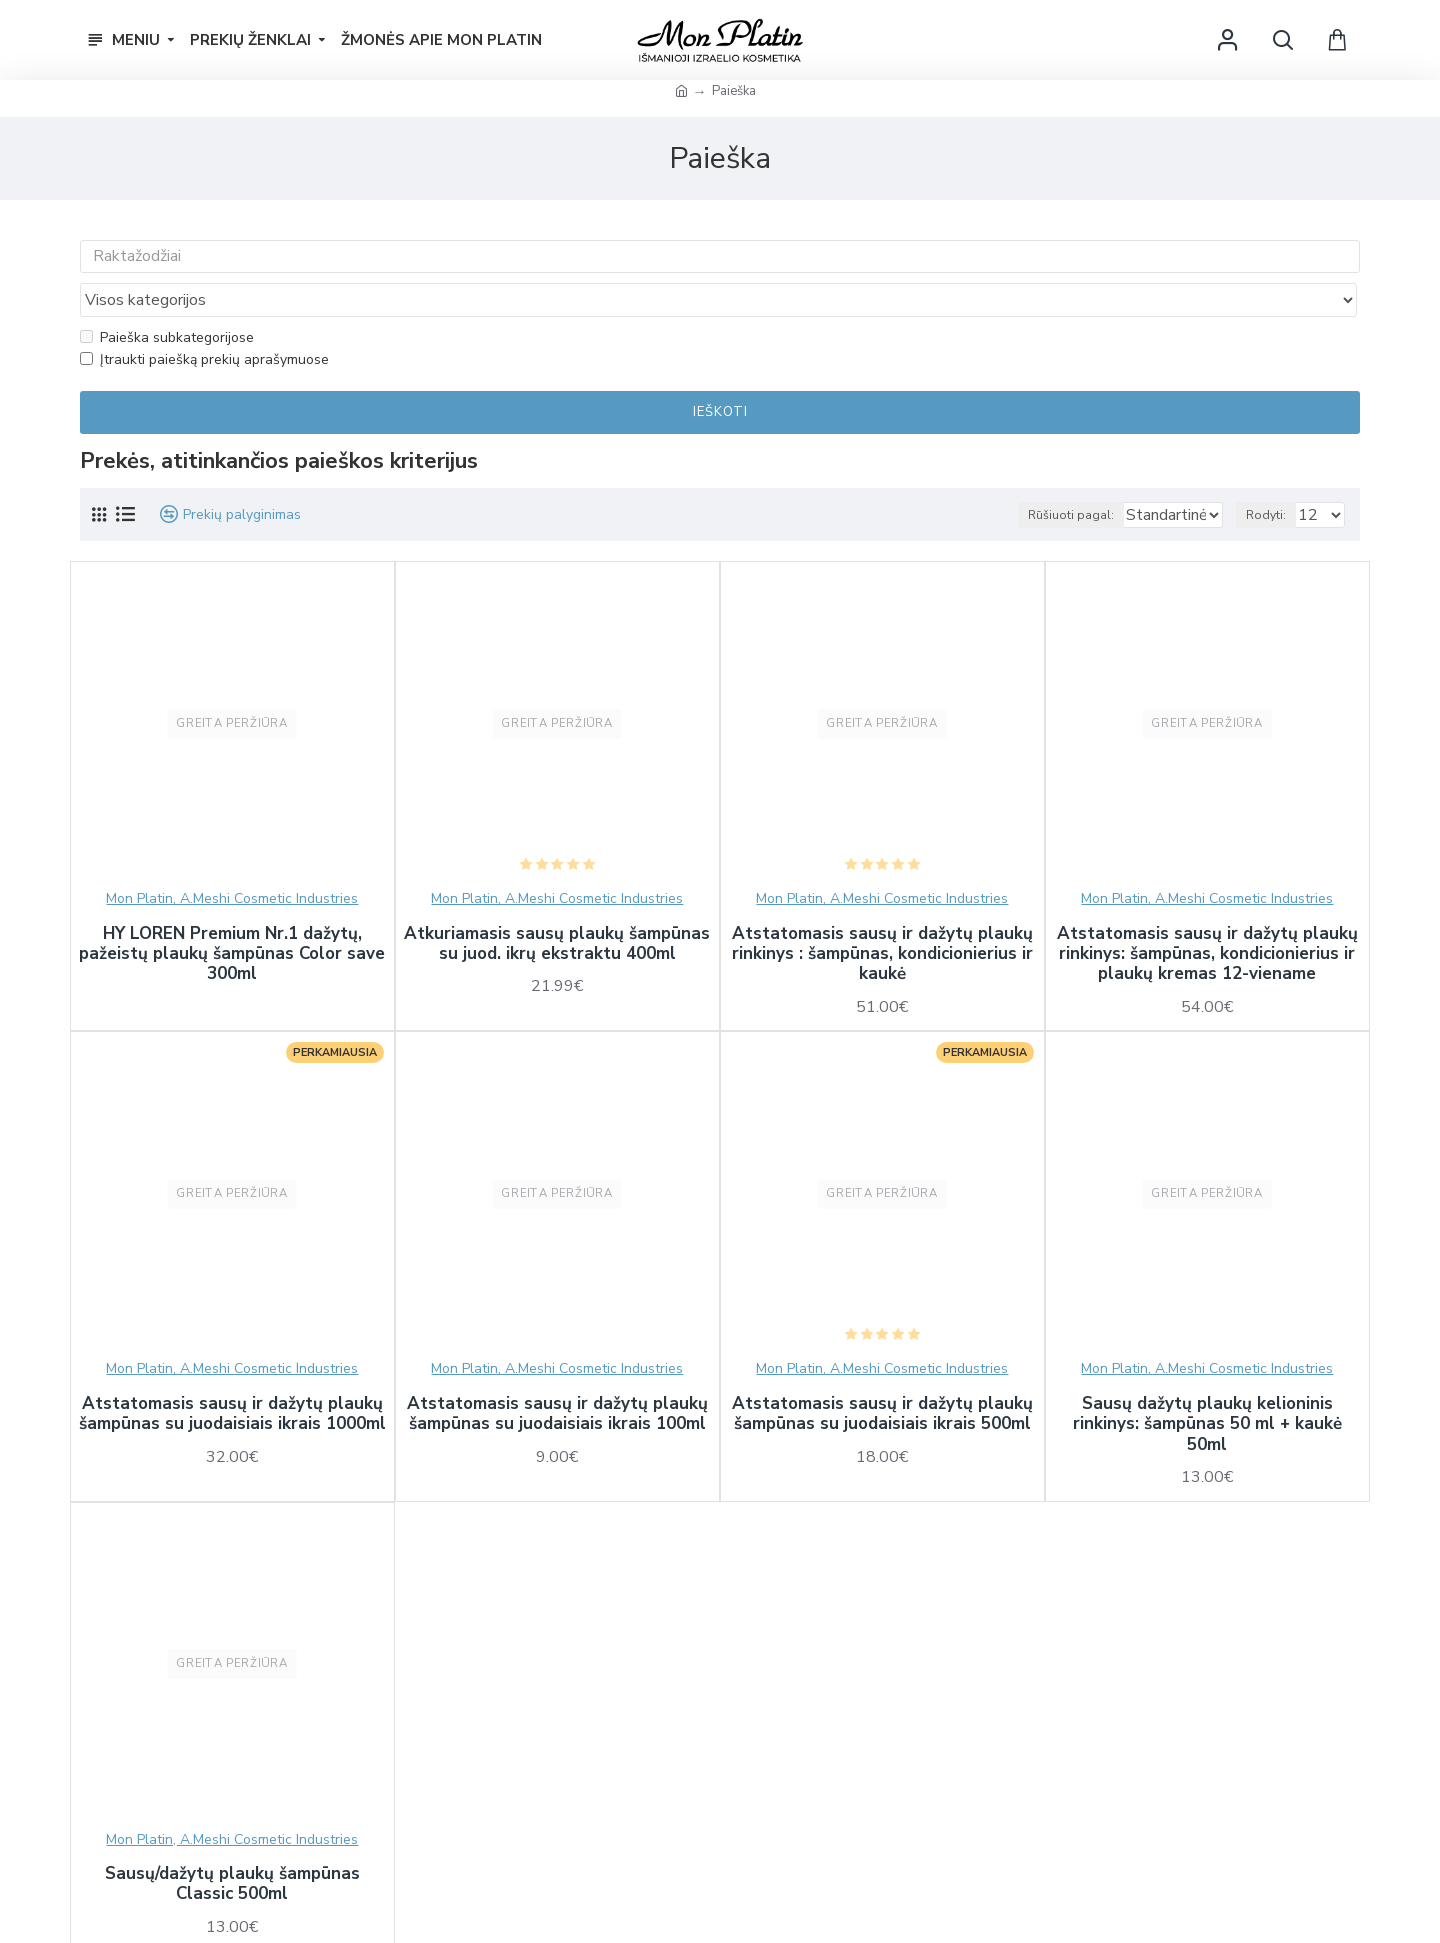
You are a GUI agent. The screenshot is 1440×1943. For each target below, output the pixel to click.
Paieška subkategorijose (167, 298)
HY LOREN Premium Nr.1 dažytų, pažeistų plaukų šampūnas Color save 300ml (232, 916)
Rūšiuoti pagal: (1031, 477)
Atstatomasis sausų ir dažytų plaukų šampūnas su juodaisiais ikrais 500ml (882, 1376)
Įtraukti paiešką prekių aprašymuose (204, 321)
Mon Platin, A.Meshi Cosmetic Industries (232, 860)
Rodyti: (1275, 477)
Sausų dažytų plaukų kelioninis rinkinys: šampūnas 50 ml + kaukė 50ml (1207, 1386)
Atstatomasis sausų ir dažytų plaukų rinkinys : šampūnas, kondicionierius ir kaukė (882, 916)
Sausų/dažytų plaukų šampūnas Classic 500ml (232, 1846)
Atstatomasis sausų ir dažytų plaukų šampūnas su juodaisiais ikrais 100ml (557, 1376)
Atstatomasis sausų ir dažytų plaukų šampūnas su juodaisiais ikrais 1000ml (232, 1376)
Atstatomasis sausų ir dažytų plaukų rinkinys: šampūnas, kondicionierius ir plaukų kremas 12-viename (1207, 916)
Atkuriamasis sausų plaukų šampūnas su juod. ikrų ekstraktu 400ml (557, 906)
